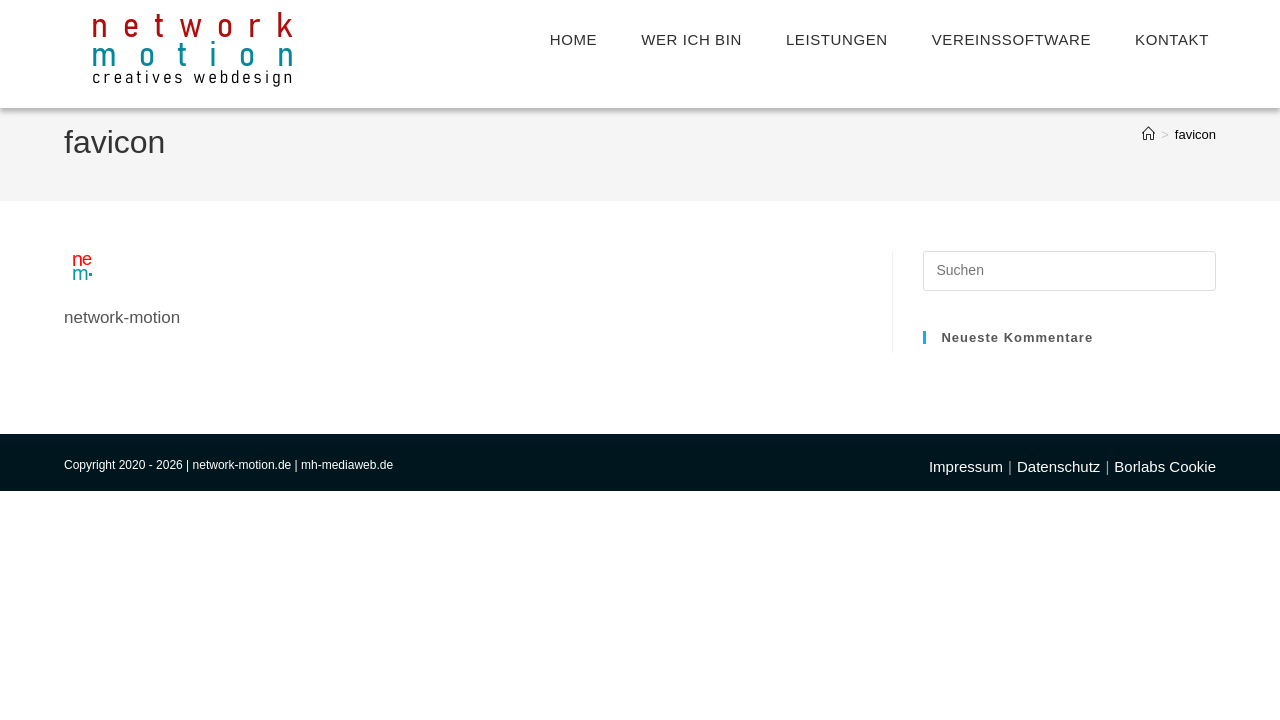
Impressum (966, 695)
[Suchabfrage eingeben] (1069, 271)
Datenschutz (1058, 695)
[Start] (1148, 134)
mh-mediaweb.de (347, 694)
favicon (1195, 134)
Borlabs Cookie (1165, 695)
